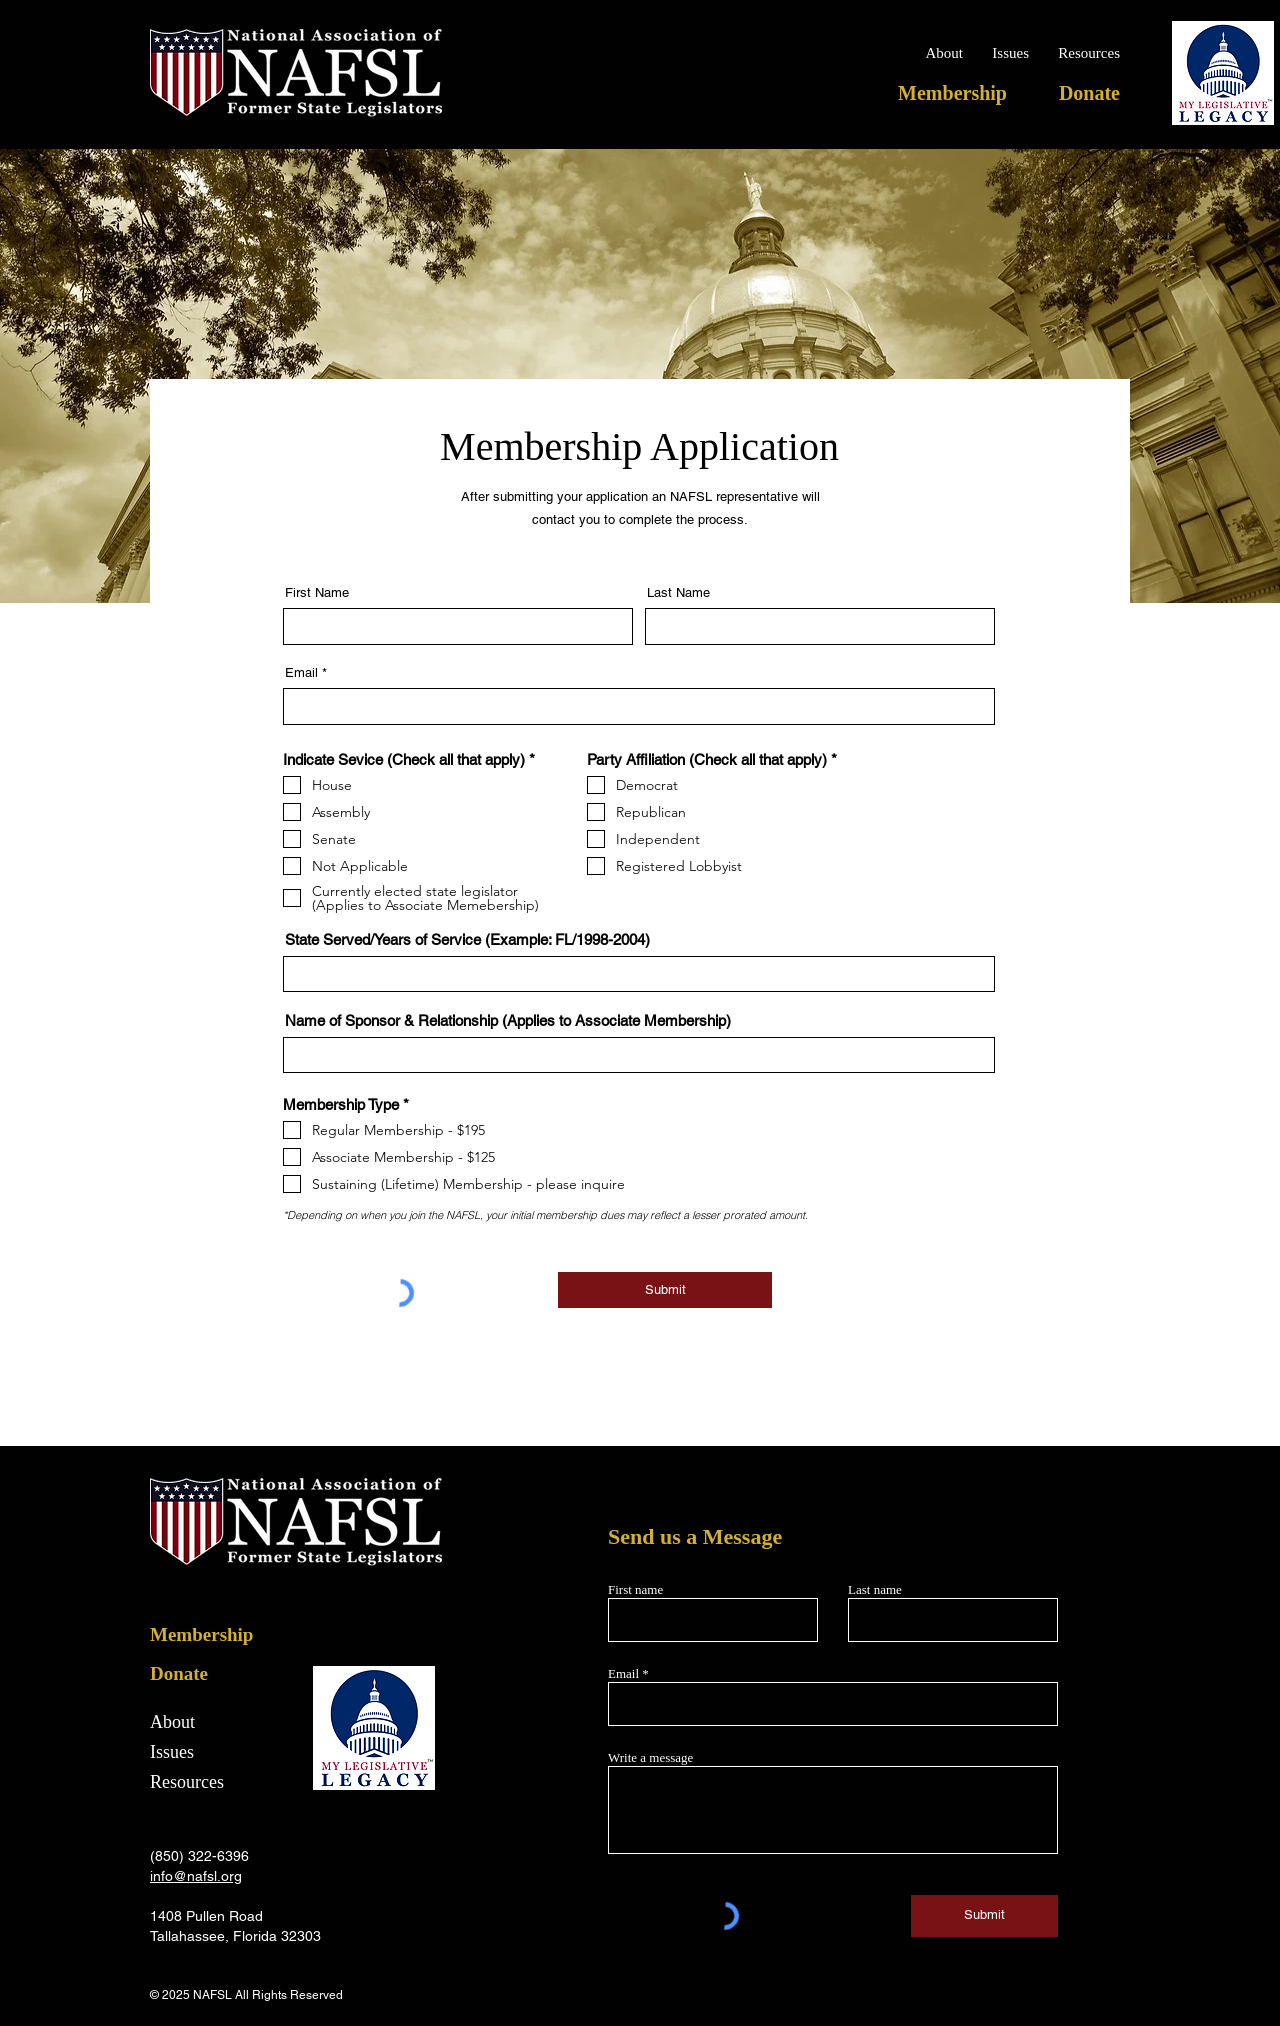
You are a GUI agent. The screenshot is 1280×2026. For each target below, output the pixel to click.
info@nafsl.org (196, 1876)
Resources (187, 1782)
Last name (875, 1589)
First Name (317, 592)
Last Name (678, 592)
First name (635, 1589)
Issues (172, 1752)
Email (301, 672)
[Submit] (665, 1290)
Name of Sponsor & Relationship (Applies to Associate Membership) (508, 1020)
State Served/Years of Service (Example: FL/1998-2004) (467, 939)
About (172, 1722)
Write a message (650, 1757)
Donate (179, 1673)
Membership (201, 1634)
